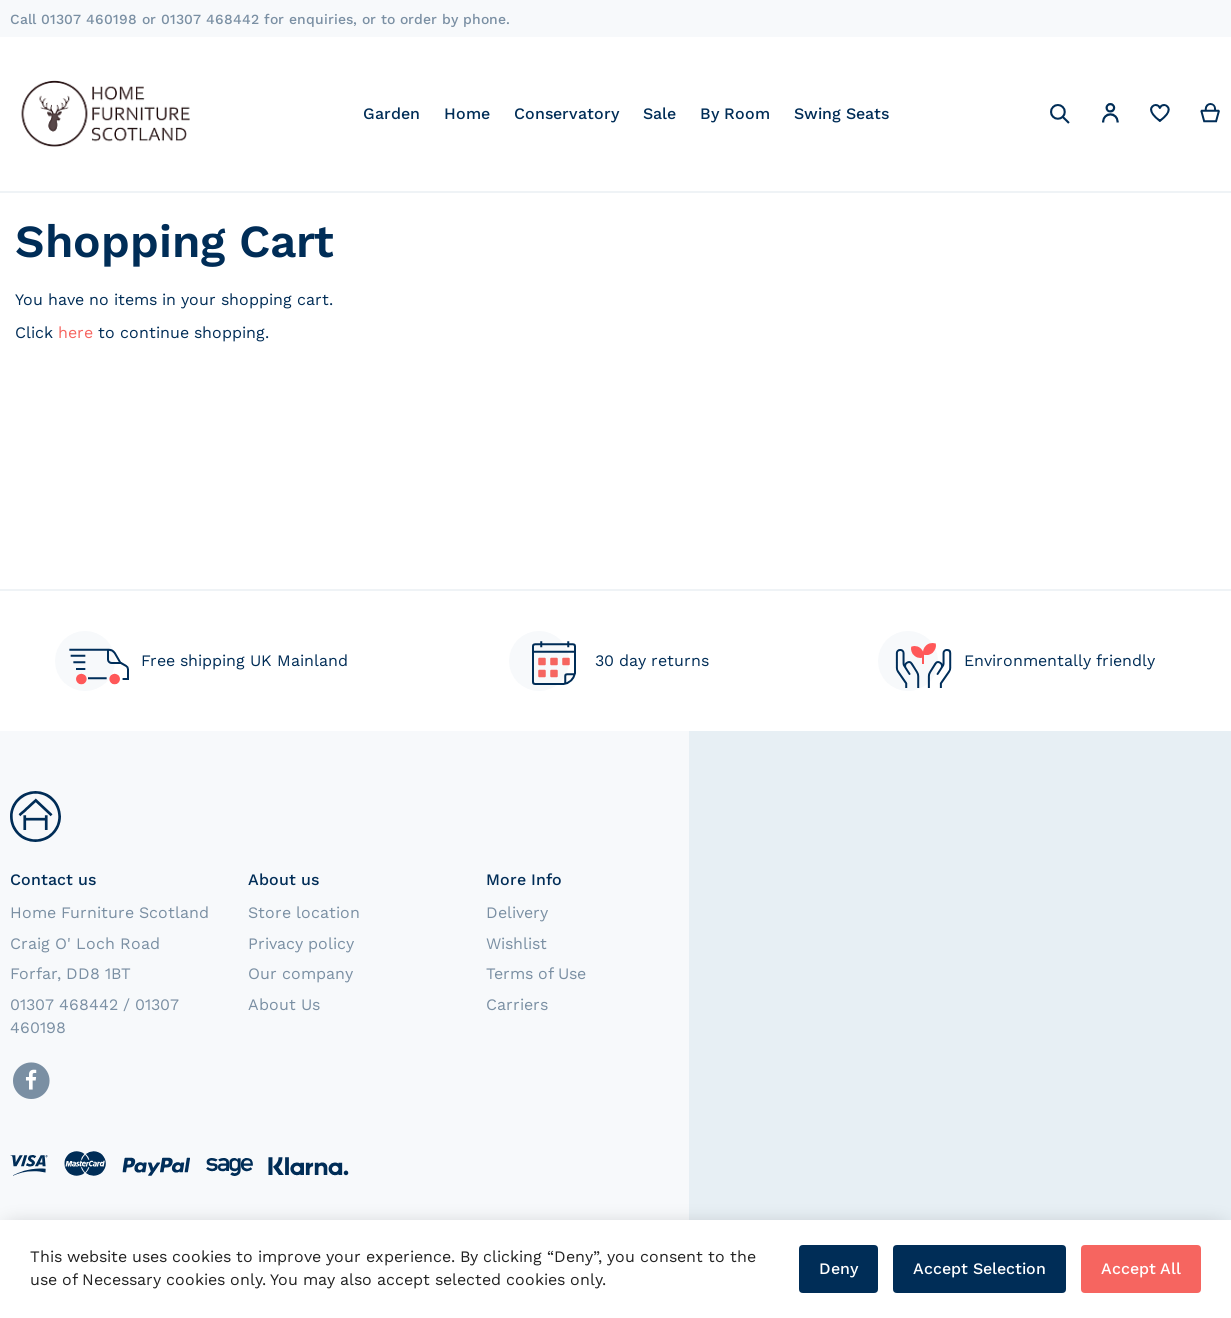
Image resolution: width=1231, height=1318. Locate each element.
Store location (304, 912)
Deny (838, 1268)
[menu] (625, 113)
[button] (1110, 116)
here (75, 332)
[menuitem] (391, 113)
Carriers (517, 1004)
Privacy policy (301, 943)
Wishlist (516, 943)
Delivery (517, 912)
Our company (300, 973)
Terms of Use (536, 973)
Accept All (1141, 1268)
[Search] (1060, 114)
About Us (284, 1004)
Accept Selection (979, 1268)
